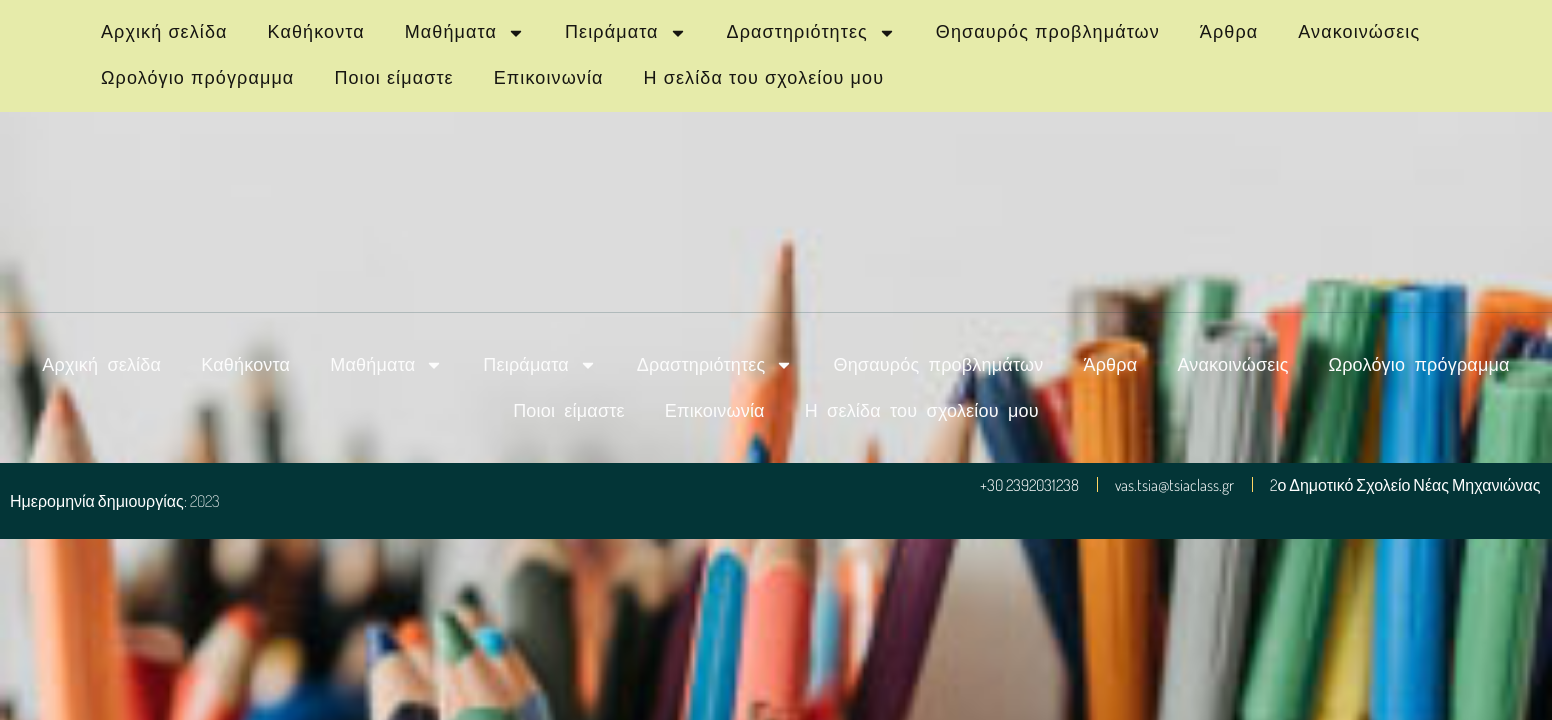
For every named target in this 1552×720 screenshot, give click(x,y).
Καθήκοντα (316, 32)
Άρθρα (1229, 32)
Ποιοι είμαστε (393, 78)
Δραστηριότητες (811, 33)
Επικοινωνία (549, 78)
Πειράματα (626, 33)
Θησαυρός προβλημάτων (1048, 32)
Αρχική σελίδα (164, 32)
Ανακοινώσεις (1359, 32)
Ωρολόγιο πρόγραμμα (197, 78)
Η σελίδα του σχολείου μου (764, 78)
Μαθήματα (465, 33)
